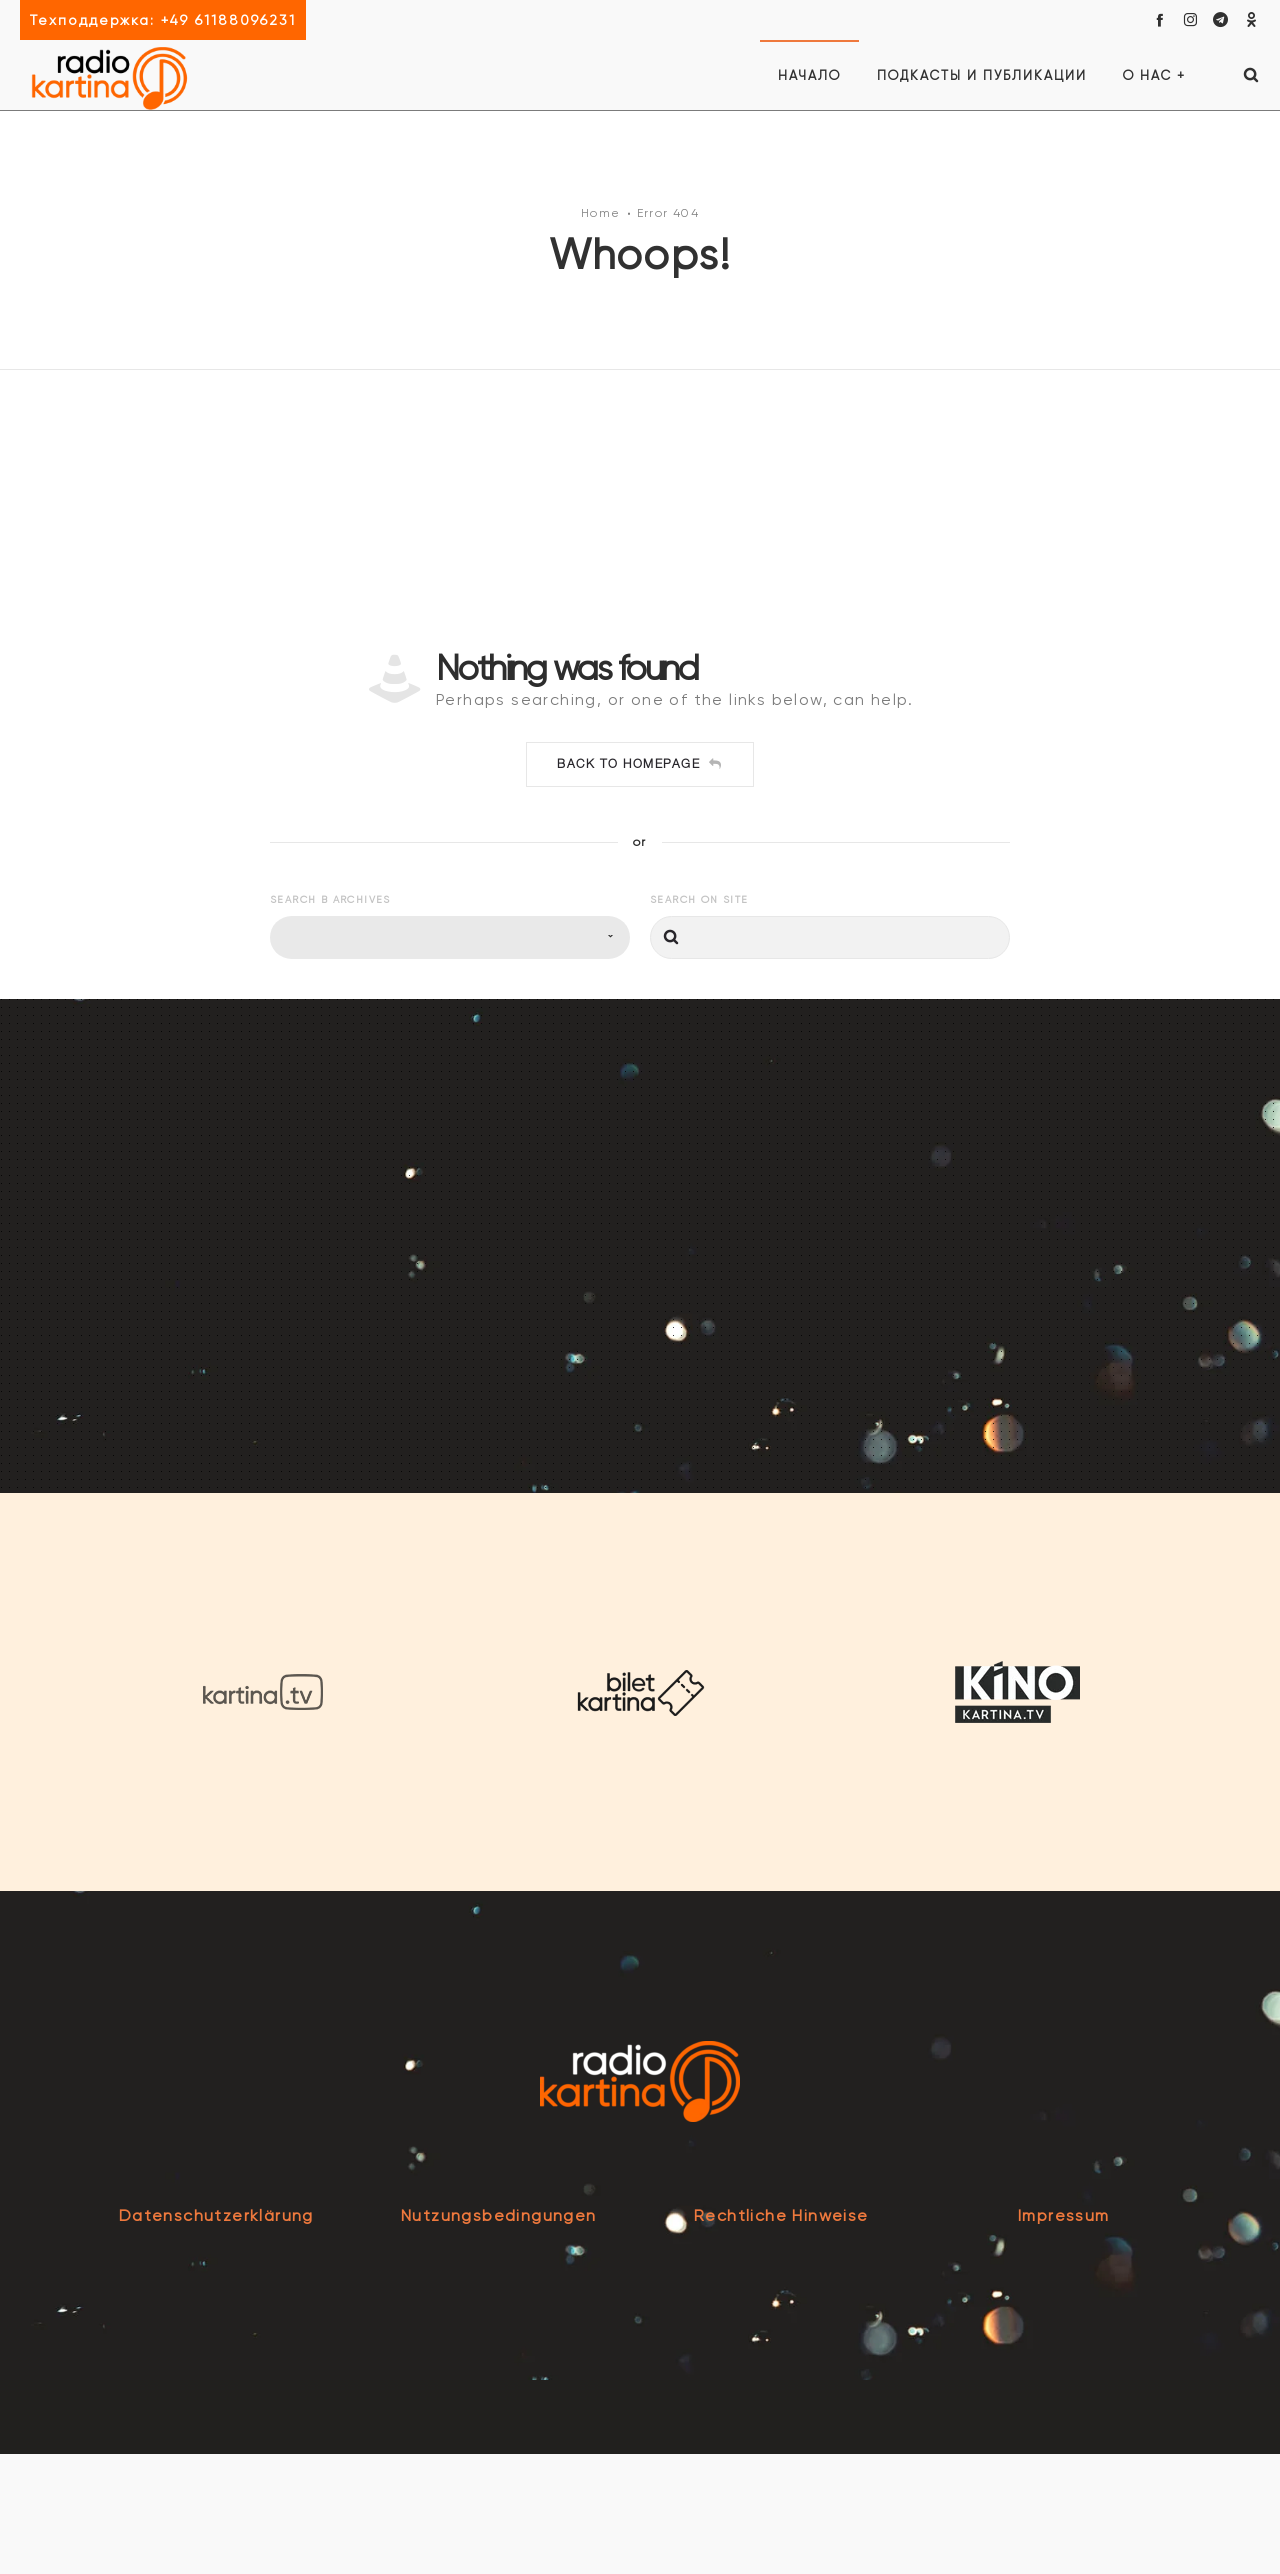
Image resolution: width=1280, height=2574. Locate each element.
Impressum (1064, 2335)
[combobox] (450, 1058)
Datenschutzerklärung (216, 2335)
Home (601, 273)
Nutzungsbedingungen (499, 2335)
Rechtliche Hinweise (781, 2335)
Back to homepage (640, 885)
